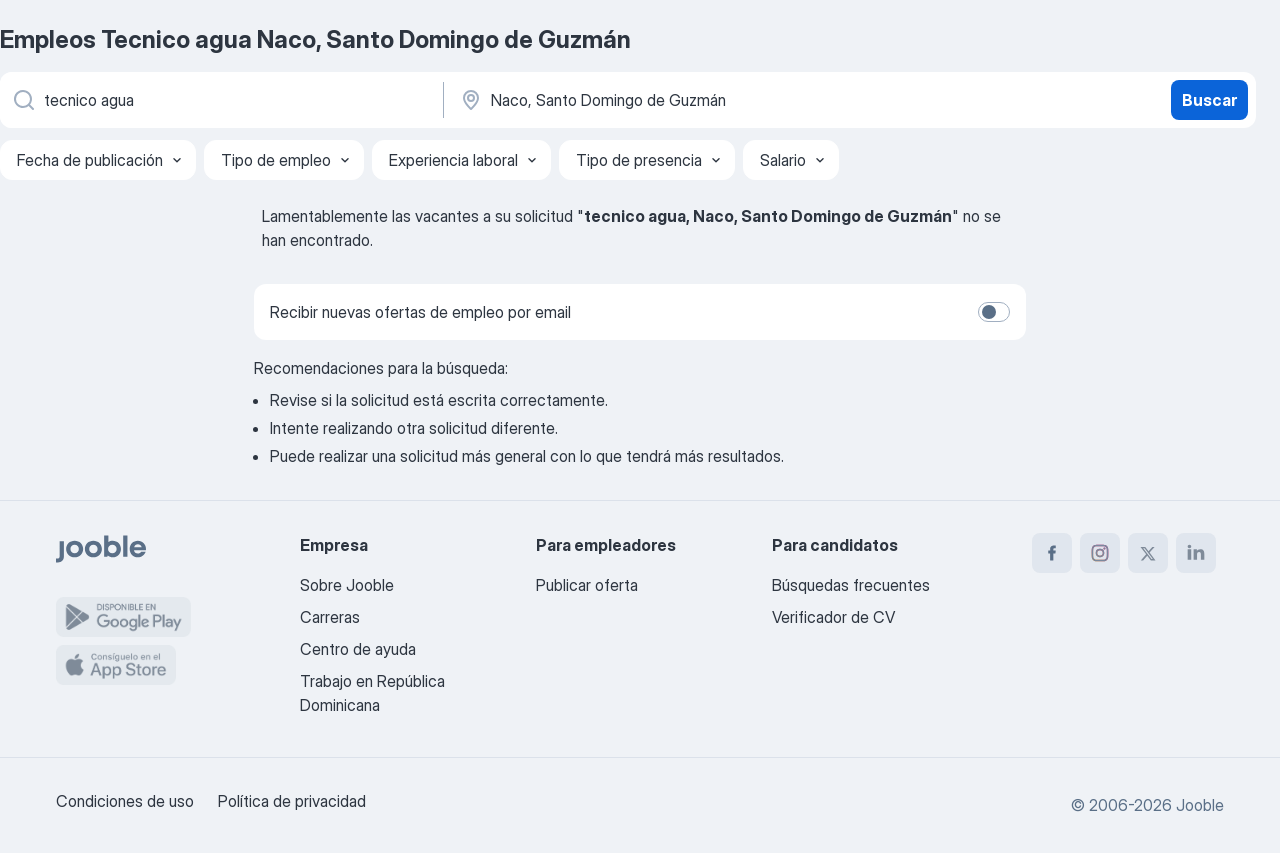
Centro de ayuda (358, 649)
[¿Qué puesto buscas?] (220, 100)
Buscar (1209, 100)
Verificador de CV (833, 617)
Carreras (330, 617)
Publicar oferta (587, 585)
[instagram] (1100, 553)
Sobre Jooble (347, 585)
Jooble (1200, 805)
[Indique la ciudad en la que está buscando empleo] (667, 100)
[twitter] (1148, 553)
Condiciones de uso (125, 801)
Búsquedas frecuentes (851, 585)
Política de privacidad (292, 801)
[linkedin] (1196, 553)
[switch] (994, 312)
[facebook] (1052, 553)
